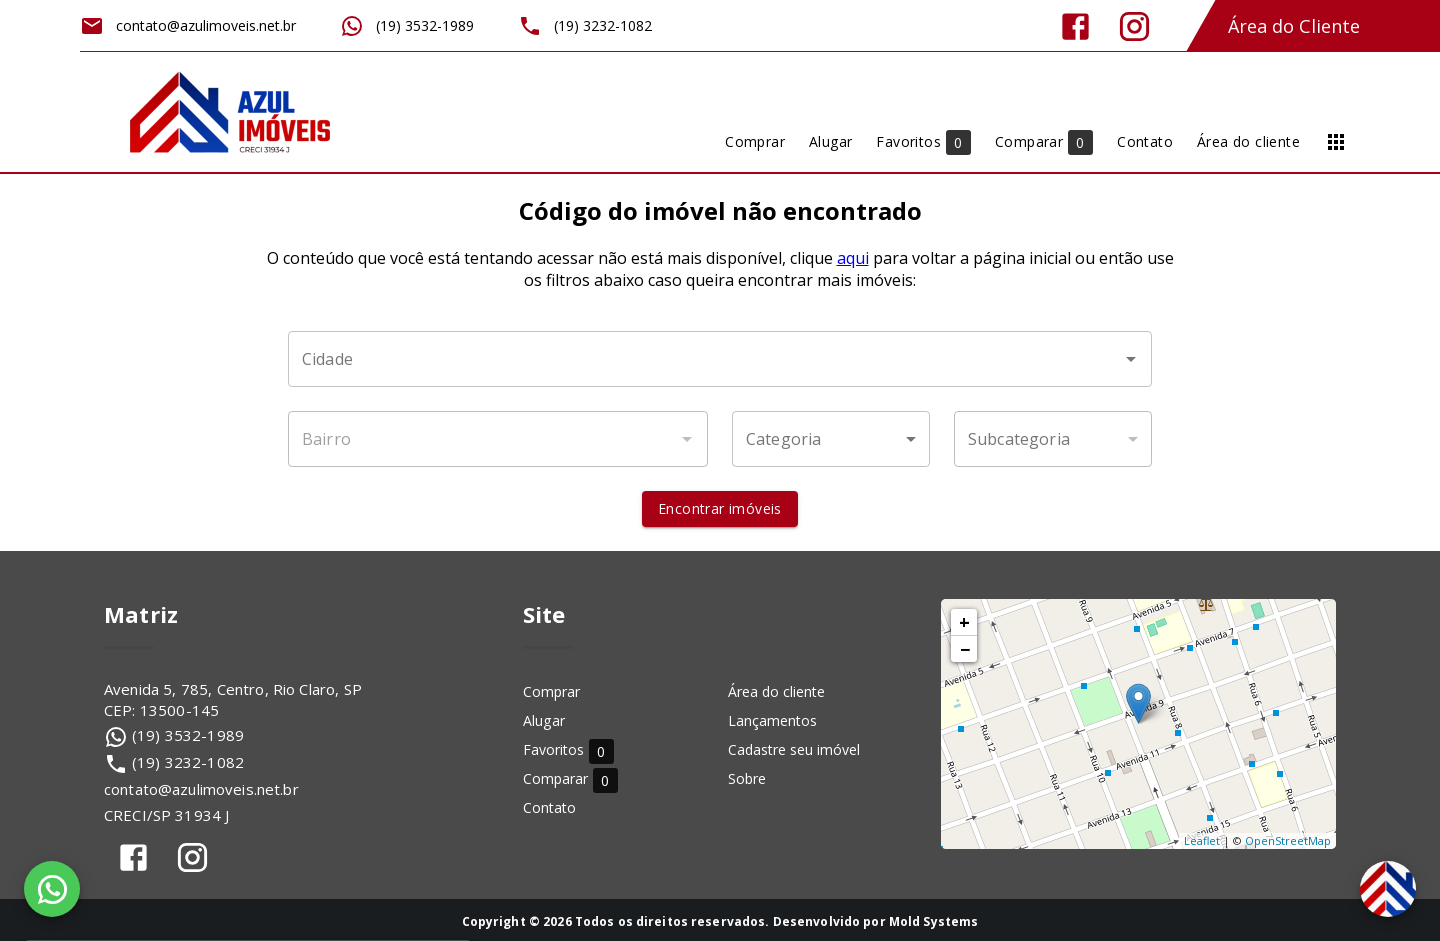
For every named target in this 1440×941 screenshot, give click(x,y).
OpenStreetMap (1288, 840)
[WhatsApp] (52, 889)
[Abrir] (1131, 359)
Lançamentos (772, 720)
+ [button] (964, 622)
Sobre (747, 778)
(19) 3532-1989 (188, 735)
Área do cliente (776, 691)
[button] (831, 439)
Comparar (570, 779)
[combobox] (720, 359)
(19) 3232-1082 (188, 762)
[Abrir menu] (1336, 142)
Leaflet (1202, 840)
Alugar (544, 720)
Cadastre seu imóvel (794, 749)
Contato (549, 807)
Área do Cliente (1294, 26)
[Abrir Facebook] (1075, 26)
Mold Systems (934, 921)
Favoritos (568, 750)
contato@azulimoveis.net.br (201, 789)
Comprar (551, 691)
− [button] (965, 649)
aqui (853, 258)
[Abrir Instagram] (1134, 26)
